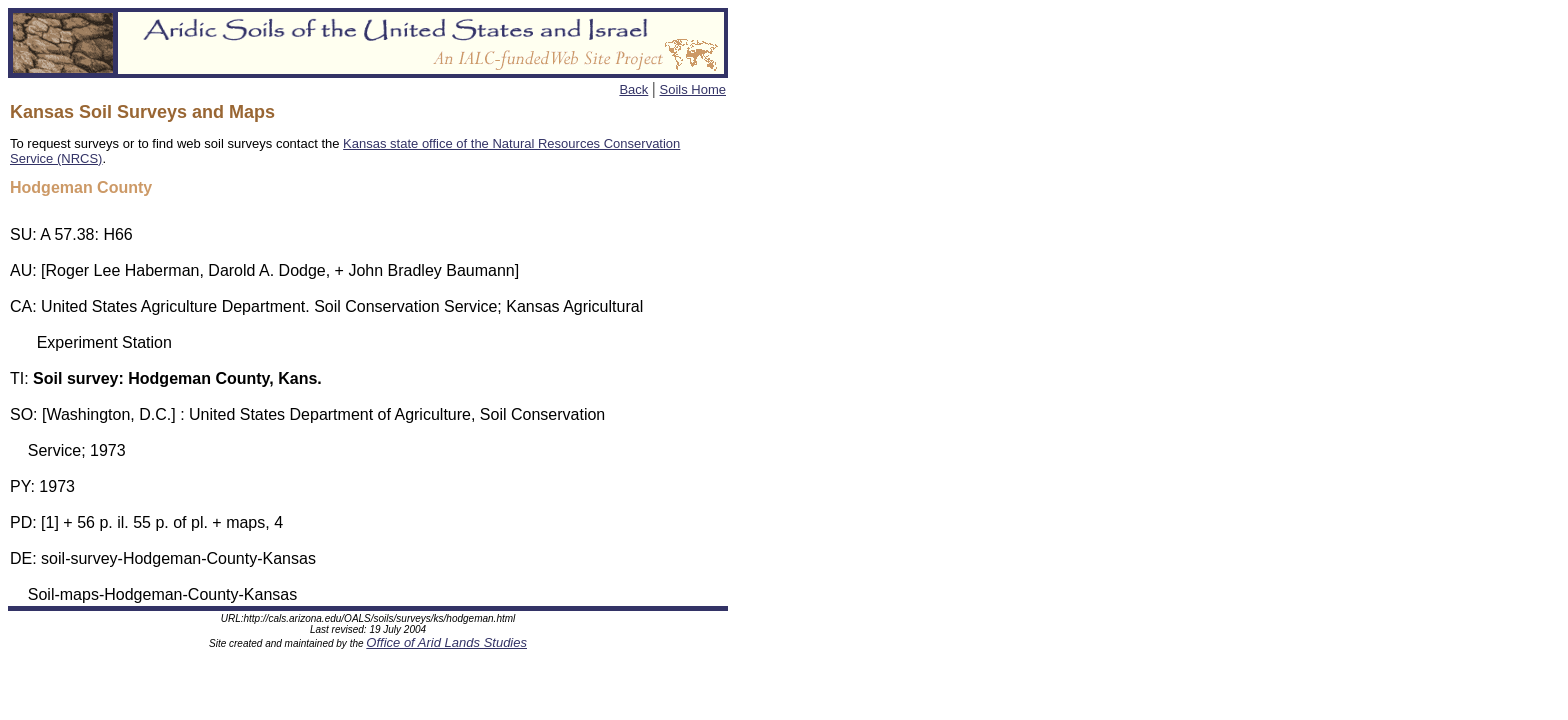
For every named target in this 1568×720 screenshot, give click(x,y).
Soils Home (693, 89)
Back (633, 89)
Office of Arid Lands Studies (446, 645)
